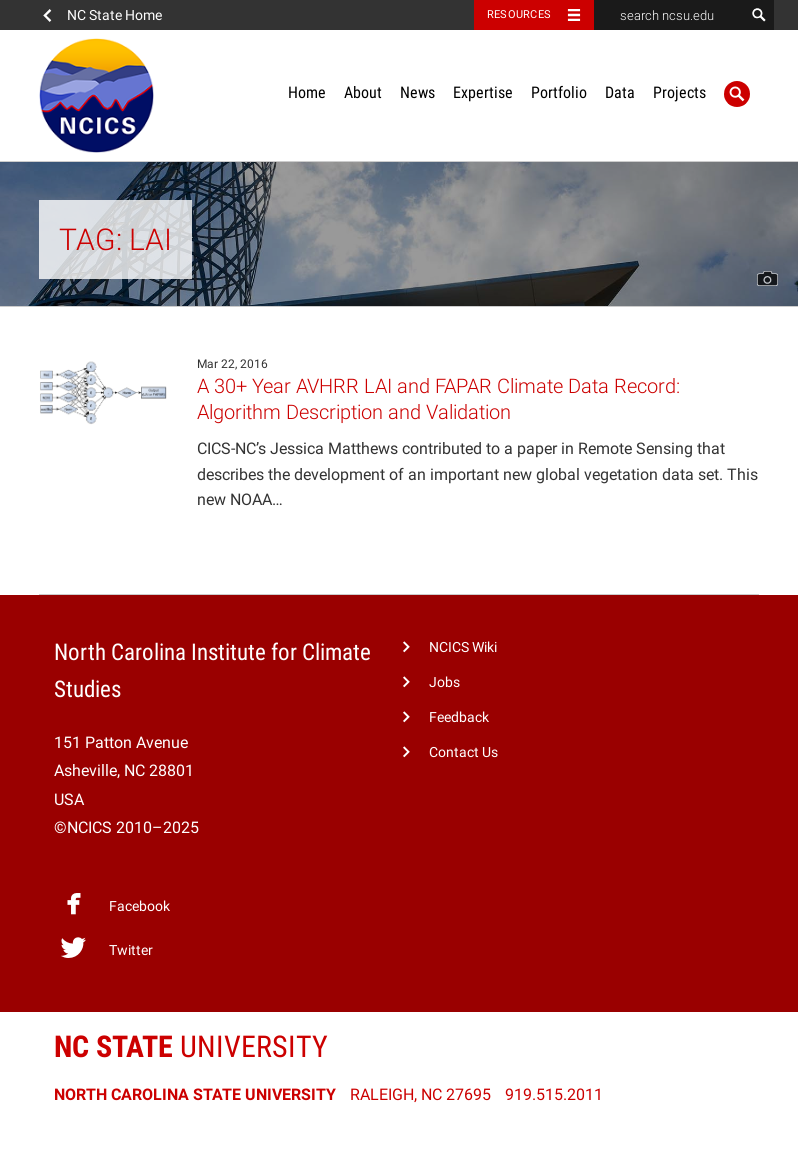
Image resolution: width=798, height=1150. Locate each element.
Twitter (106, 948)
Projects (679, 92)
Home (307, 92)
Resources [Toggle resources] (519, 14)
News (417, 92)
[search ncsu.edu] (669, 15)
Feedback (459, 717)
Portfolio (559, 92)
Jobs (444, 682)
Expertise (483, 92)
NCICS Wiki (463, 647)
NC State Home (114, 15)
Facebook (115, 904)
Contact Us (463, 752)
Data (620, 92)
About (363, 92)
